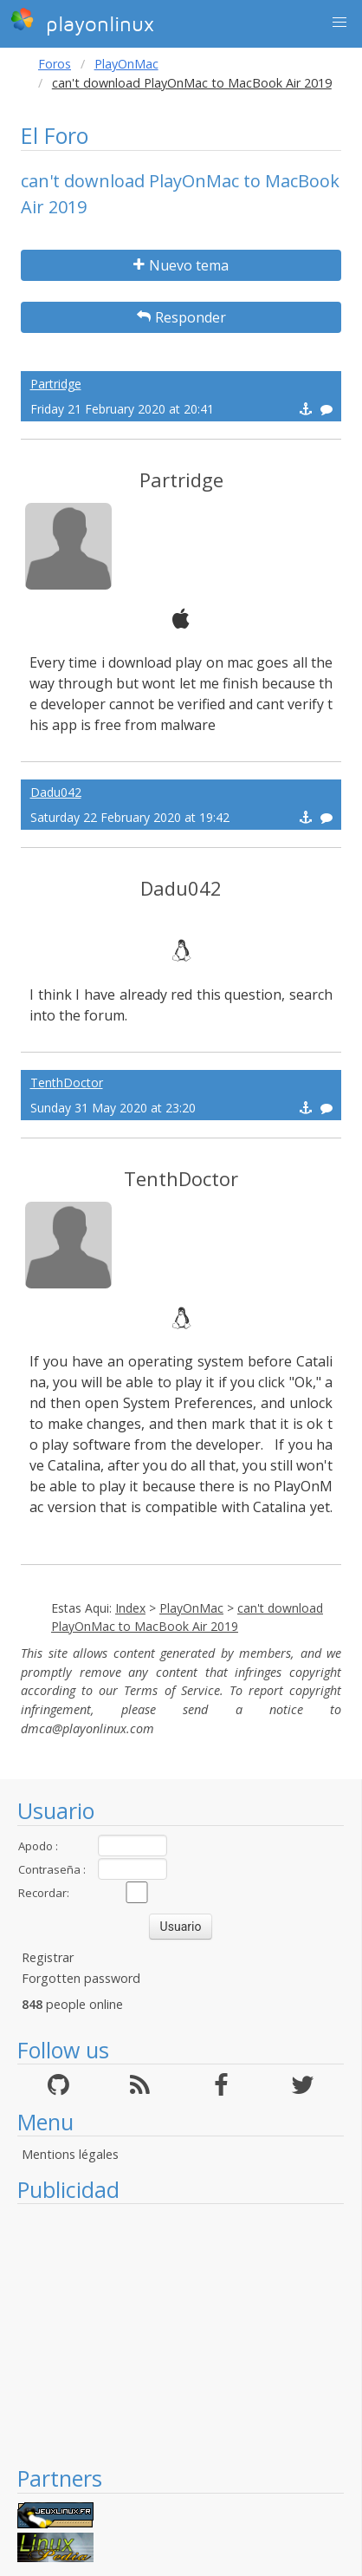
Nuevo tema (181, 265)
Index (130, 1608)
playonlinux (82, 21)
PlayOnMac (126, 63)
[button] (339, 22)
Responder (181, 317)
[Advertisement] (180, 2334)
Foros (54, 63)
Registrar (48, 1957)
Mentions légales (70, 2154)
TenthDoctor (66, 1082)
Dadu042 (55, 792)
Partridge (55, 383)
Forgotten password (81, 1978)
